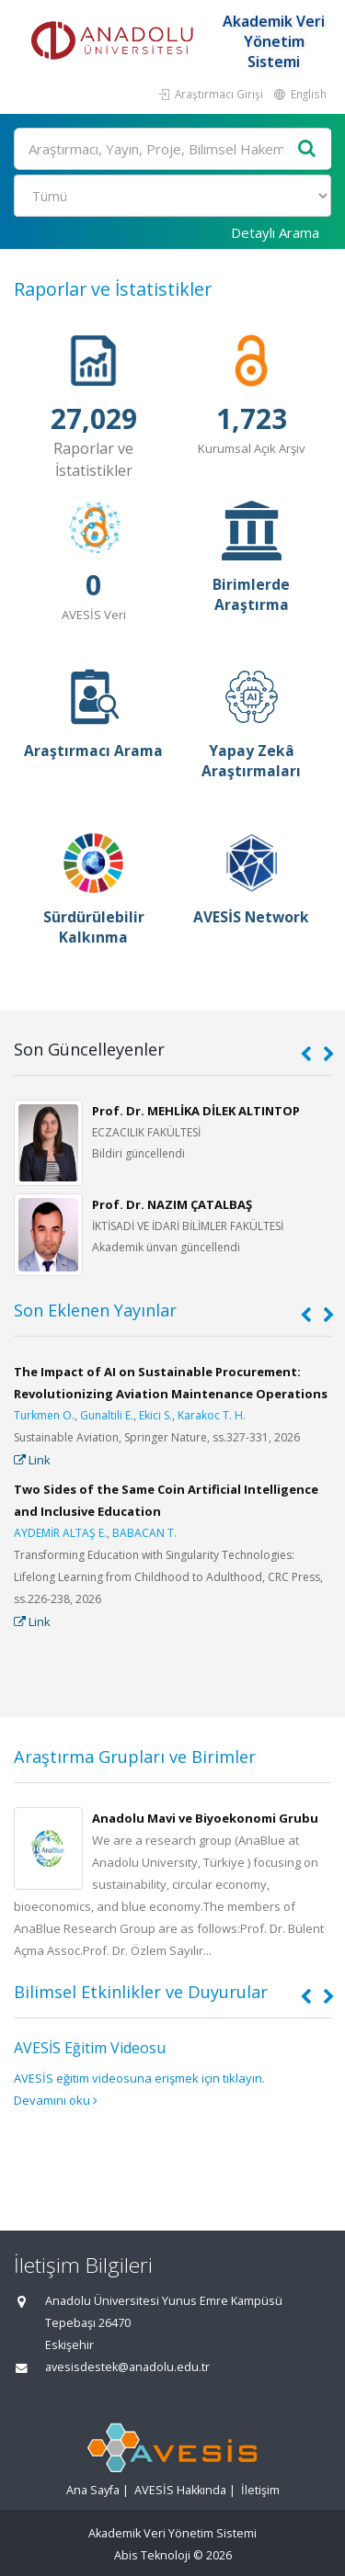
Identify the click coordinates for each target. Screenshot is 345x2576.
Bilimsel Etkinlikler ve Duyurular (141, 1992)
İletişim (260, 2490)
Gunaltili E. (106, 1415)
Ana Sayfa (93, 2490)
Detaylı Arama (275, 232)
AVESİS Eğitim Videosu (90, 2048)
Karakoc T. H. (212, 1415)
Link (32, 1460)
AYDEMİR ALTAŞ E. (60, 1533)
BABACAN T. (144, 1533)
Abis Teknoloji (152, 2555)
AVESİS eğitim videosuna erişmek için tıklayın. (139, 2078)
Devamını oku (56, 2100)
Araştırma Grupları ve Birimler (135, 1757)
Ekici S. (155, 1415)
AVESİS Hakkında (180, 2490)
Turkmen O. (44, 1415)
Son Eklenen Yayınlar (95, 1310)
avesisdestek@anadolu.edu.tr (127, 2367)
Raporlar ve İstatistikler (113, 289)
